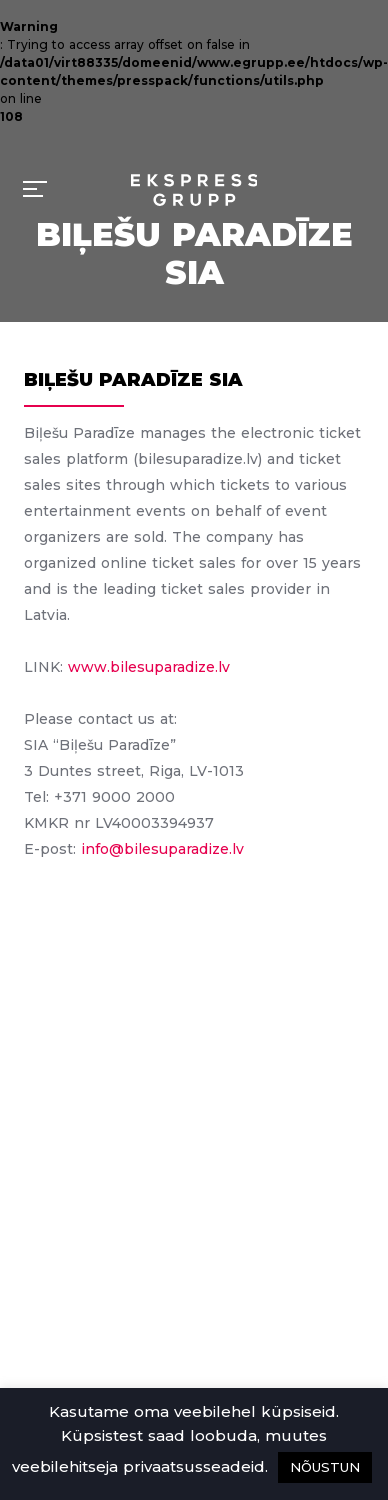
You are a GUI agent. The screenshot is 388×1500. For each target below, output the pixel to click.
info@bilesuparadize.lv (162, 849)
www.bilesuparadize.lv (149, 667)
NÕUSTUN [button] (325, 1467)
